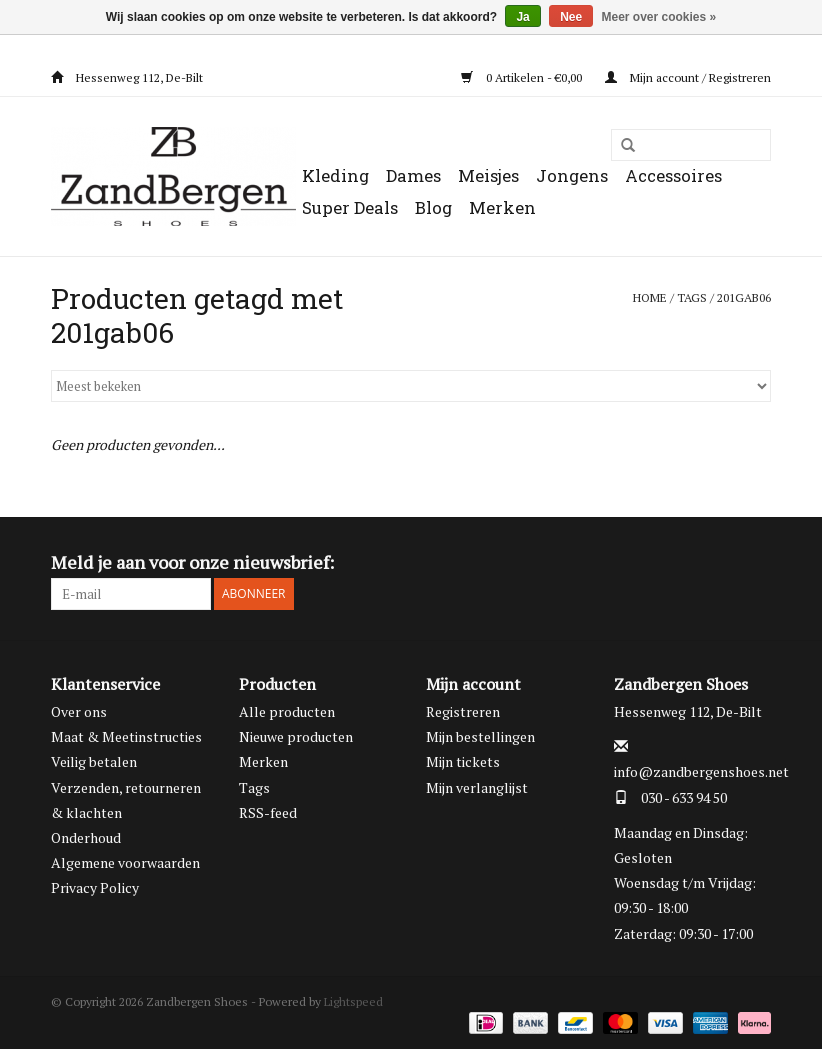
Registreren (463, 711)
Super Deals (350, 207)
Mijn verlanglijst (477, 787)
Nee (571, 17)
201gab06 (744, 297)
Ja (522, 17)
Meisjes (488, 175)
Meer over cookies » (659, 17)
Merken (502, 207)
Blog (433, 207)
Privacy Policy (95, 887)
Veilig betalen (94, 761)
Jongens (572, 175)
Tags (692, 297)
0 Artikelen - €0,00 (523, 77)
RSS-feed (268, 812)
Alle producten (287, 711)
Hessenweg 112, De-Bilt (127, 77)
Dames (413, 175)
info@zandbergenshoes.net (701, 771)
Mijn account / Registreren (688, 77)
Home (650, 297)
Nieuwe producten (296, 736)
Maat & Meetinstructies (126, 736)
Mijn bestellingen (480, 736)
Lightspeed (353, 1001)
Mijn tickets (463, 761)
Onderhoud (86, 837)
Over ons (79, 711)
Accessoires (673, 175)
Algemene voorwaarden (125, 862)
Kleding (335, 175)
